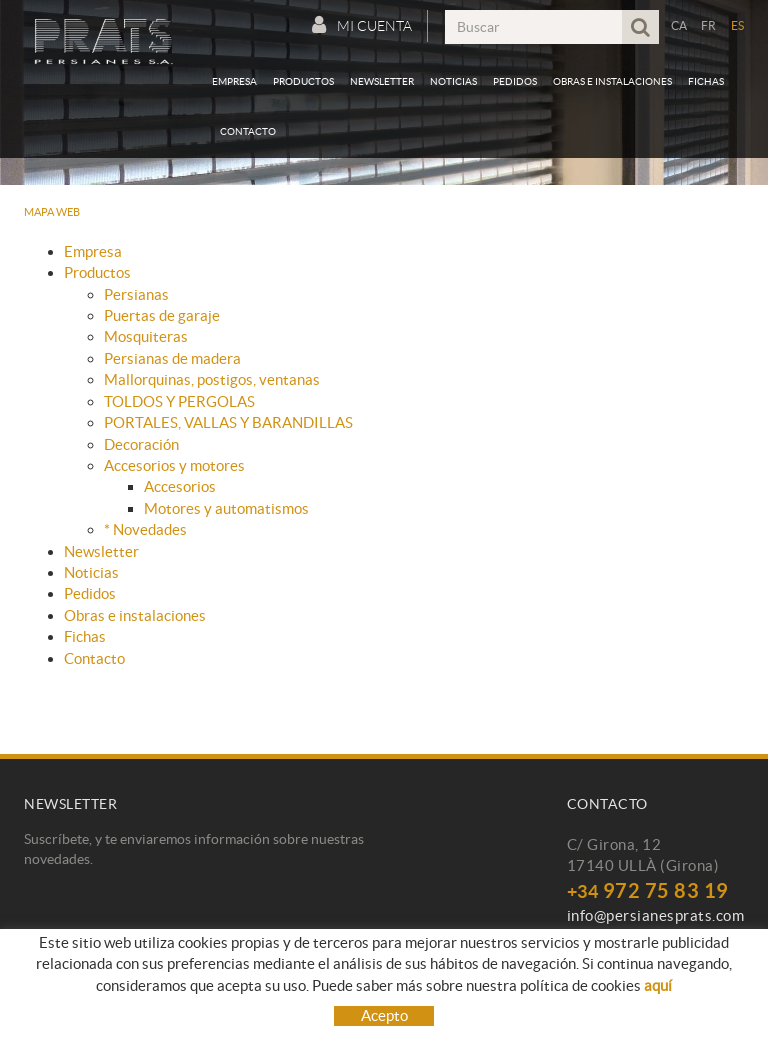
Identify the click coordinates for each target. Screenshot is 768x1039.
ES (738, 25)
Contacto (94, 658)
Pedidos (90, 593)
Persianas (136, 294)
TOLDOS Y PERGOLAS (179, 401)
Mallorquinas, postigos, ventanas (212, 379)
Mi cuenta (362, 25)
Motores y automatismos (226, 508)
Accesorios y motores (174, 465)
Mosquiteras (146, 336)
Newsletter (101, 551)
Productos (97, 272)
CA (679, 25)
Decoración (141, 444)
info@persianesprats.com (656, 915)
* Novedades (145, 529)
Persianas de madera (172, 358)
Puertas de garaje (162, 315)
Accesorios (180, 486)
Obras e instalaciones (135, 615)
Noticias (91, 572)
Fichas (85, 636)
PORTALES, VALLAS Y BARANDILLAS (228, 422)
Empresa (93, 251)
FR (709, 25)
